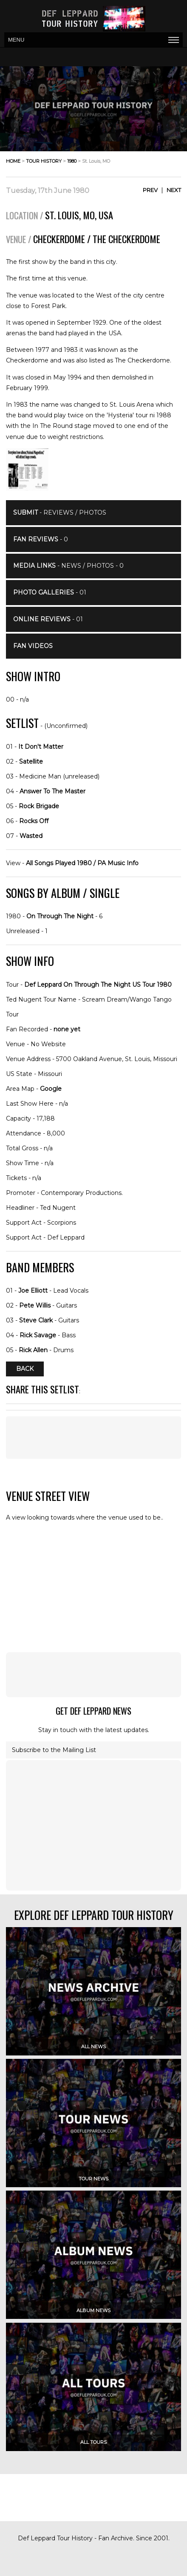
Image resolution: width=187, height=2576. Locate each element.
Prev (150, 190)
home (13, 161)
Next (174, 190)
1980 (71, 161)
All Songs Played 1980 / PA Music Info (82, 863)
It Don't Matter (40, 746)
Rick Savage (38, 1335)
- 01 (49, 592)
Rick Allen (33, 1350)
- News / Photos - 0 (68, 565)
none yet (67, 1029)
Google (51, 1089)
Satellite (31, 761)
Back (25, 1369)
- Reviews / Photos (59, 512)
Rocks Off (33, 821)
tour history (44, 161)
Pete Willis (35, 1305)
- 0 (40, 539)
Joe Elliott (33, 1290)
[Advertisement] (94, 1674)
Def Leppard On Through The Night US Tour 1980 (98, 984)
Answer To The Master (52, 791)
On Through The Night (60, 916)
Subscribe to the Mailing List (54, 1750)
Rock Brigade (39, 806)
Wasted (31, 836)
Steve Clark (36, 1320)
